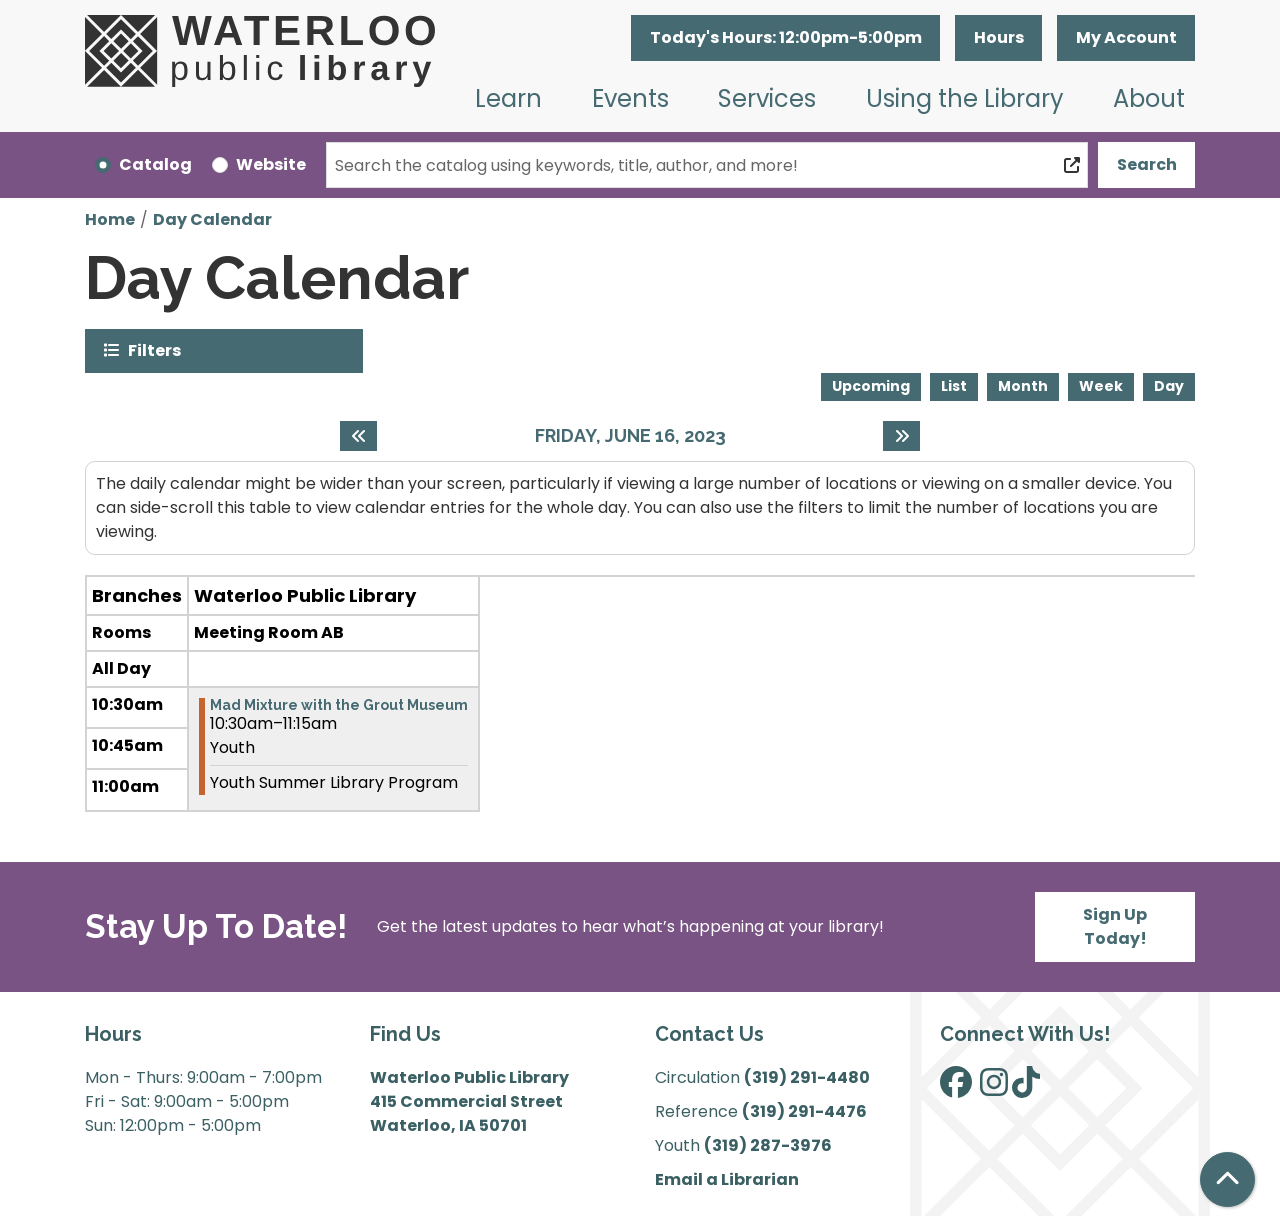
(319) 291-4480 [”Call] (807, 1077)
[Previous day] (358, 436)
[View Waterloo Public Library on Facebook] (956, 1088)
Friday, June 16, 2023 (630, 435)
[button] (785, 38)
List (954, 386)
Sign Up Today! (1115, 926)
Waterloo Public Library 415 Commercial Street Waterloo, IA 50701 (469, 1101)
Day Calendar (212, 219)
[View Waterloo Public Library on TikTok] (1026, 1088)
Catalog (155, 164)
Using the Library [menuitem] (965, 98)
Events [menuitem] (630, 98)
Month (1023, 386)
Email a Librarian (727, 1179)
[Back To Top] (1227, 1179)
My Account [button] (1126, 37)
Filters (154, 349)
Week (1101, 386)
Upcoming (871, 386)
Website (271, 164)
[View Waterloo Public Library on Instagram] (994, 1088)
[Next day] (901, 436)
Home (110, 219)
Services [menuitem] (767, 98)
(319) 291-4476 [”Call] (804, 1111)
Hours (999, 37)
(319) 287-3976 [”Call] (768, 1145)
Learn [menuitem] (508, 98)
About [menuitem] (1149, 98)
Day (1169, 386)
